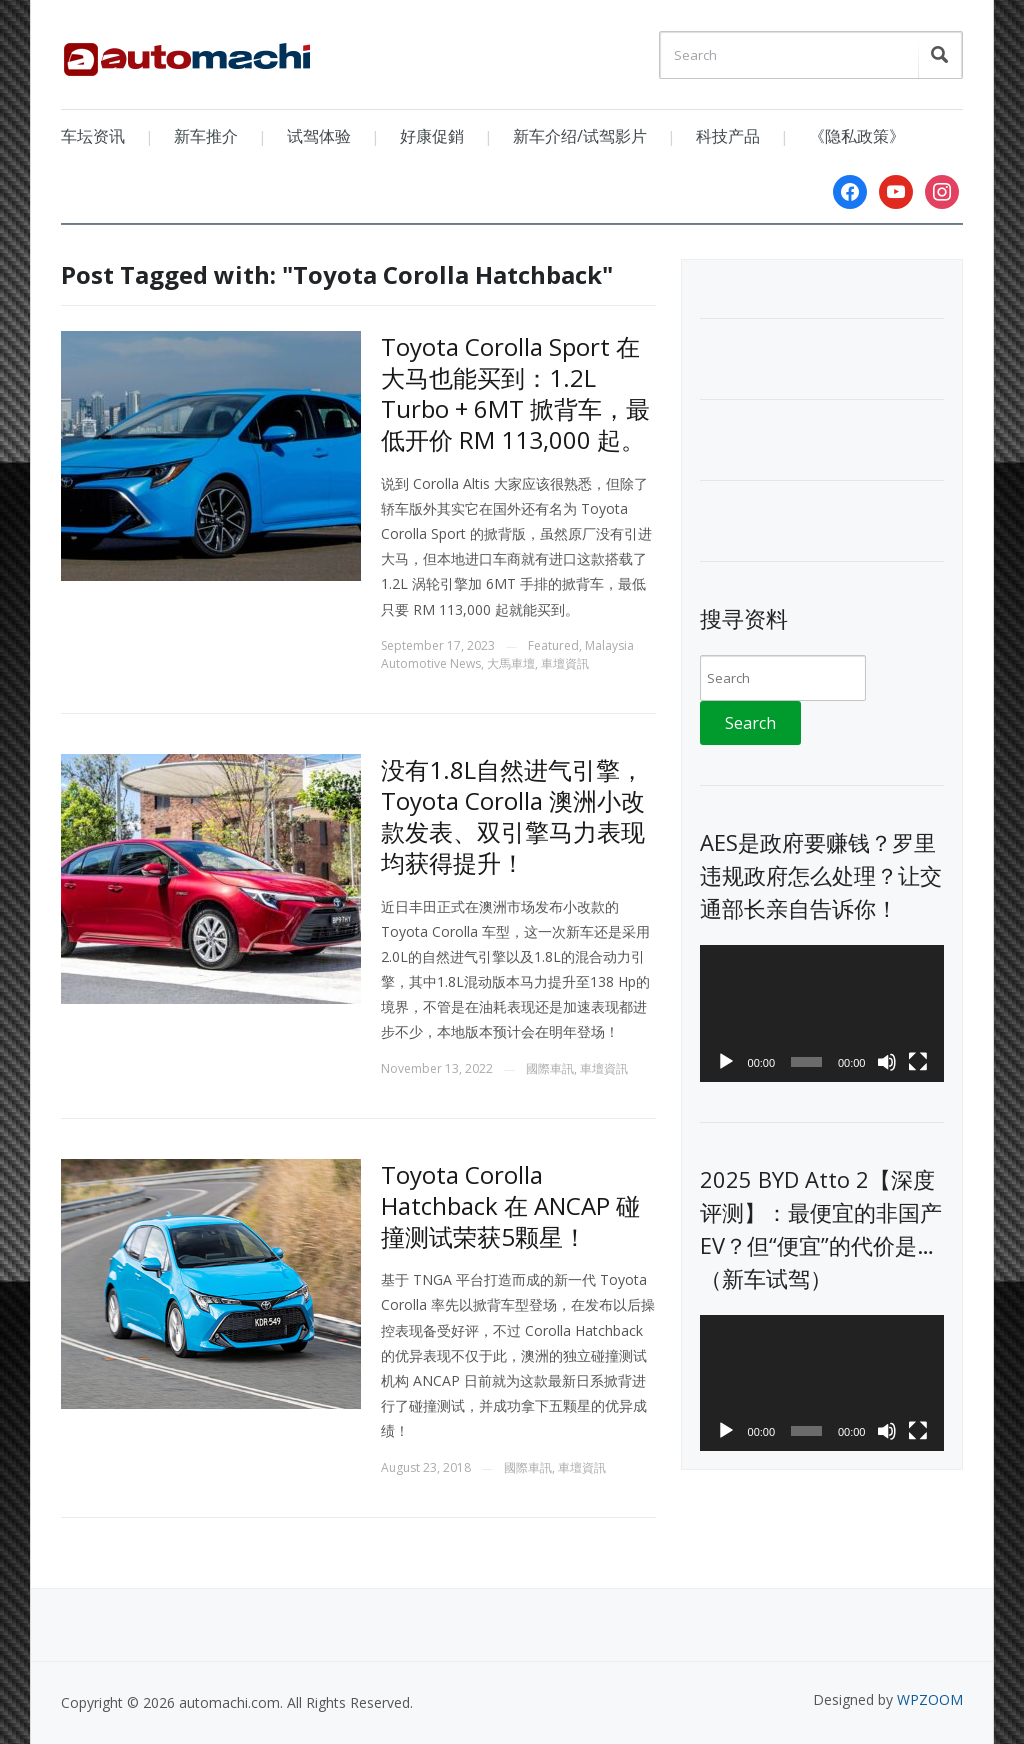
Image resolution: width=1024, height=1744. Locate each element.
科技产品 (728, 136)
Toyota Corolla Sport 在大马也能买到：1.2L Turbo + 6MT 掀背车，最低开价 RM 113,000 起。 (515, 393)
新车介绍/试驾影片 (580, 136)
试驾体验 (319, 136)
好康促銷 (432, 136)
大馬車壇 (511, 663)
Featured (553, 645)
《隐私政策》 (857, 136)
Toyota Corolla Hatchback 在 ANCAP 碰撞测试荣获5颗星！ (510, 1205)
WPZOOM (930, 1699)
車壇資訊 (565, 663)
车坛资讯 (93, 136)
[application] (821, 1013)
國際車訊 (550, 1068)
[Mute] (887, 1062)
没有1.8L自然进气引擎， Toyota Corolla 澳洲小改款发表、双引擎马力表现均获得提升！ (513, 816)
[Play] (726, 1062)
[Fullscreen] (918, 1062)
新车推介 (206, 136)
